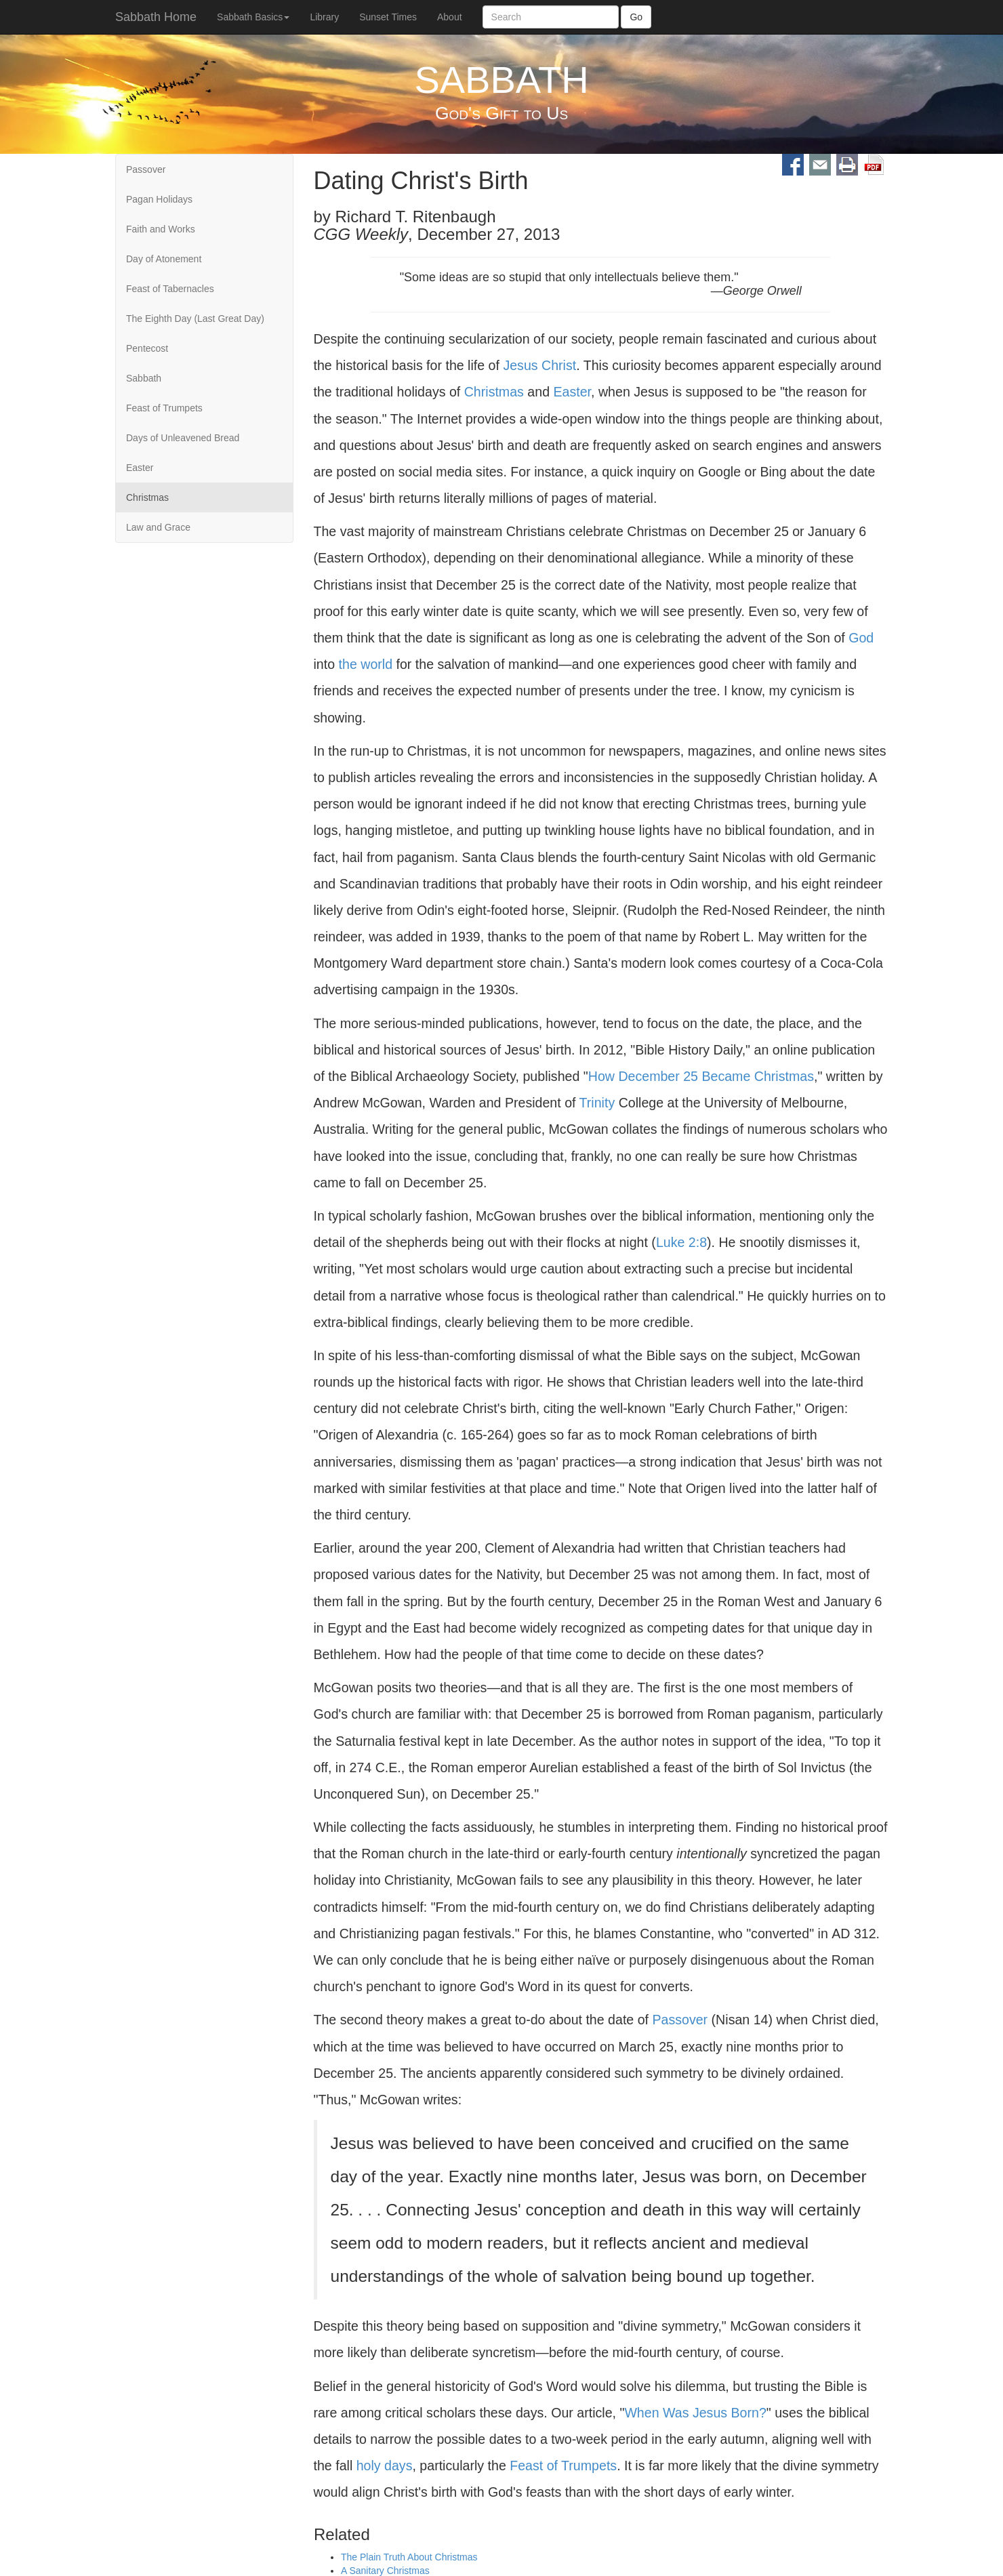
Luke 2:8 (681, 1242)
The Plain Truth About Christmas (409, 2557)
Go (636, 17)
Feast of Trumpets (164, 408)
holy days (384, 2465)
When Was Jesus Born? (695, 2412)
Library (324, 17)
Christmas (147, 497)
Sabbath (143, 378)
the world (366, 664)
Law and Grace (158, 527)
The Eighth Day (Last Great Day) (195, 318)
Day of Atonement (163, 258)
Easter (139, 467)
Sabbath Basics (253, 17)
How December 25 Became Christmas (701, 1076)
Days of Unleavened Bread (182, 437)
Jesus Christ (539, 365)
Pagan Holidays (159, 199)
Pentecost (147, 348)
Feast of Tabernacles (170, 288)
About (449, 17)
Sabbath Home (156, 17)
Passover (145, 169)
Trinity (597, 1102)
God (861, 637)
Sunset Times (388, 17)
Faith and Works (160, 229)
